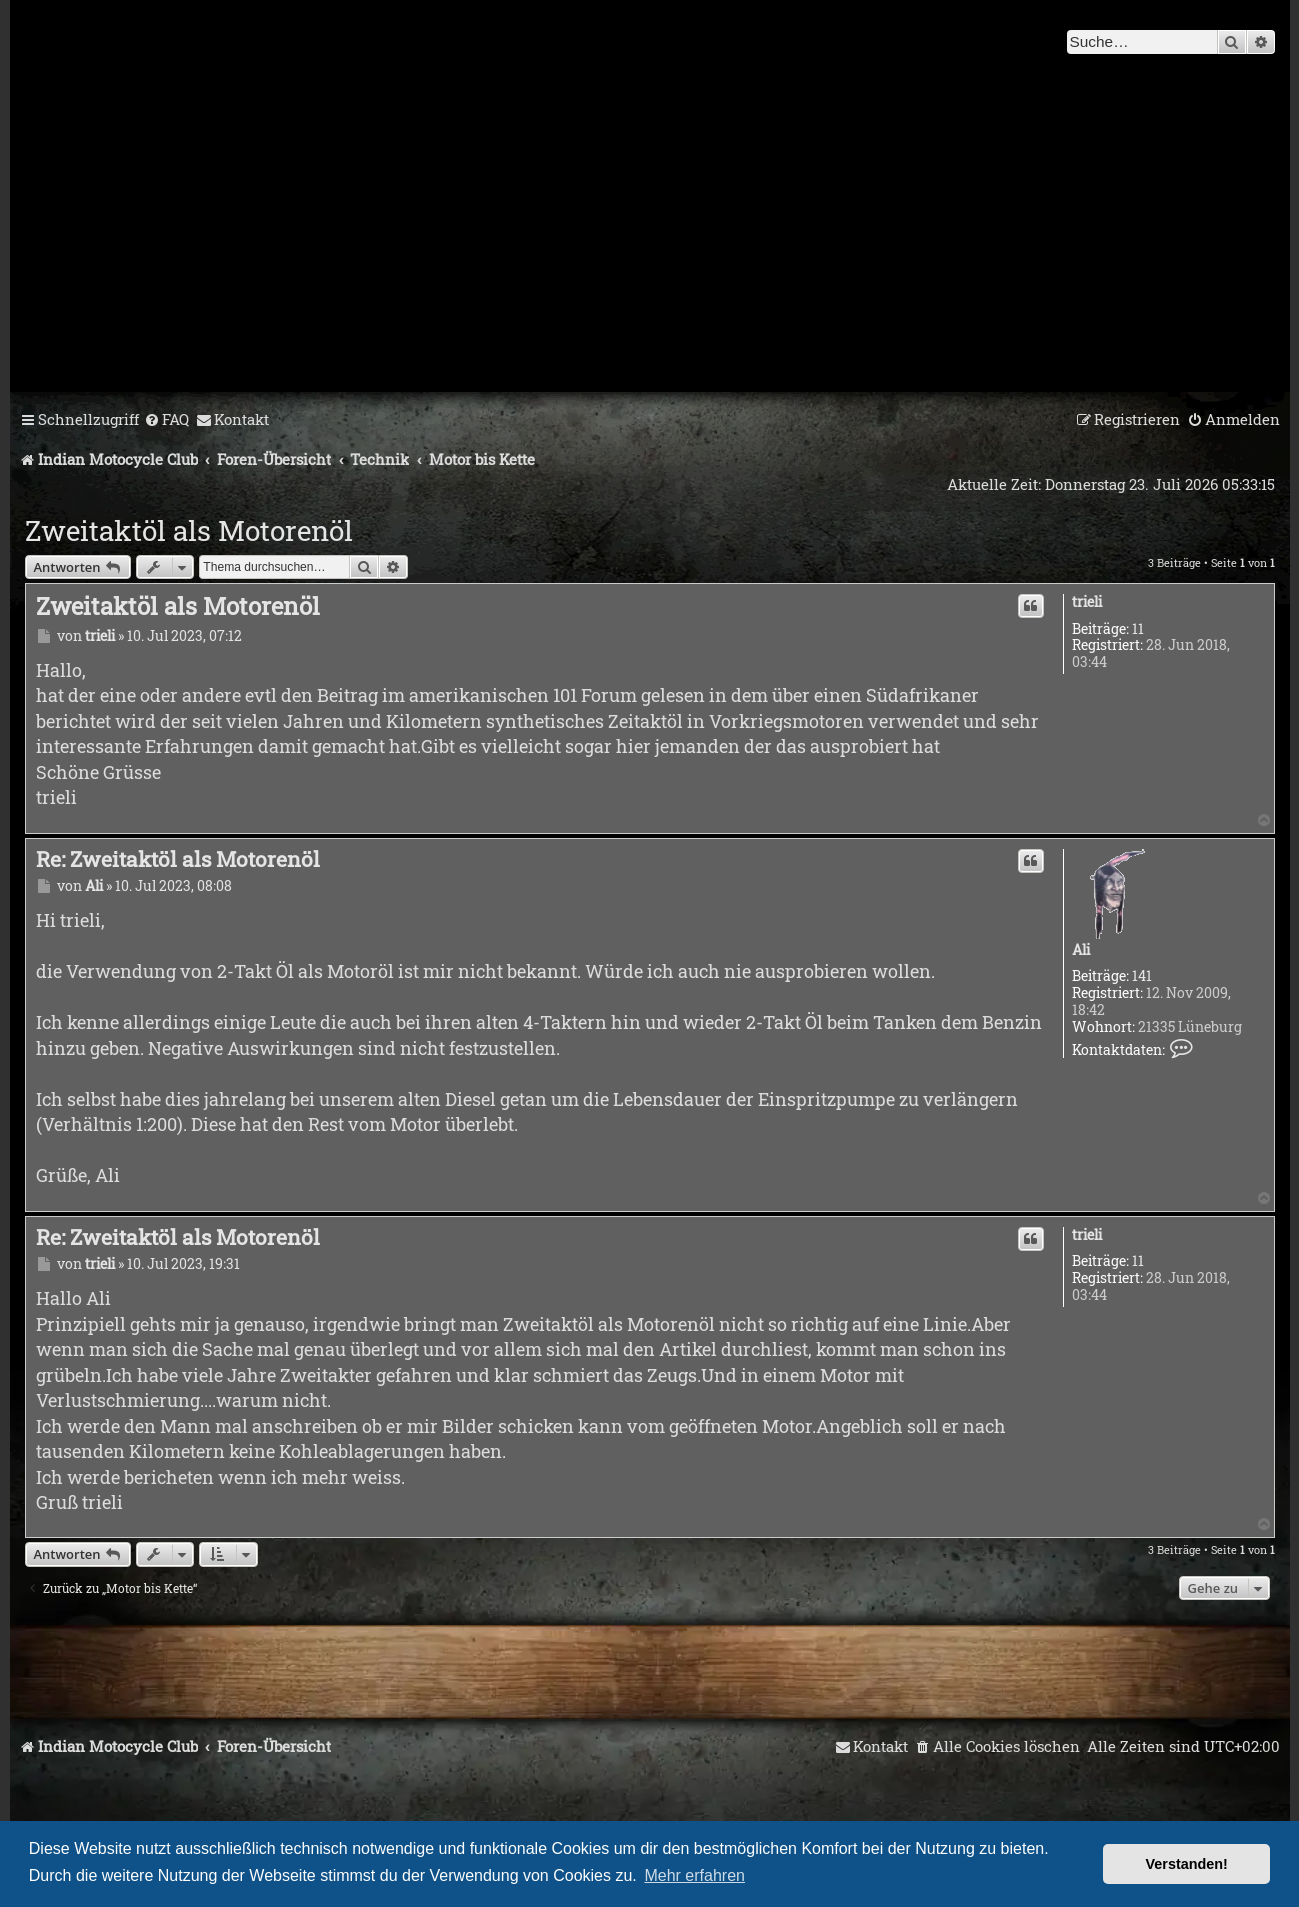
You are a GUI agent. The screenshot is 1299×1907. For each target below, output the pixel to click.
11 (1138, 629)
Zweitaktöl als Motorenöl (189, 530)
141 (1142, 976)
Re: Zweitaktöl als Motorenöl (178, 859)
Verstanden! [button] (1187, 1864)
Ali (1081, 950)
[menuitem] (166, 420)
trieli (1087, 602)
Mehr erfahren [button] (694, 1875)
